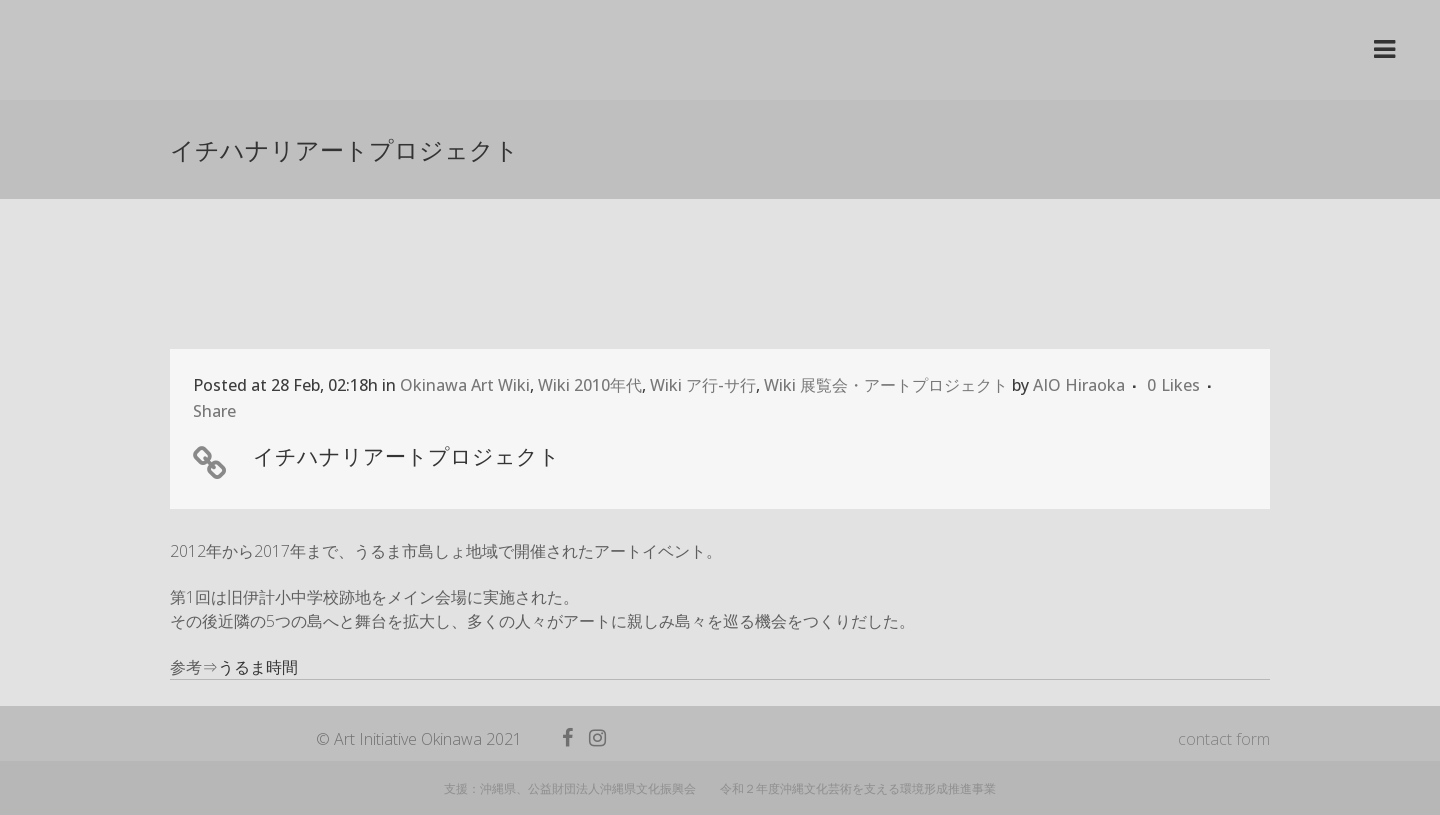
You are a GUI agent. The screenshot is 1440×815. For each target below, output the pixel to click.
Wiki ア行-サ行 (703, 385)
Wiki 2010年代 (590, 385)
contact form (1224, 739)
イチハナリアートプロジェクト (406, 456)
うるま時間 (258, 667)
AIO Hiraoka (1079, 385)
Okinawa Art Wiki (465, 385)
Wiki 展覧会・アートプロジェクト (886, 385)
